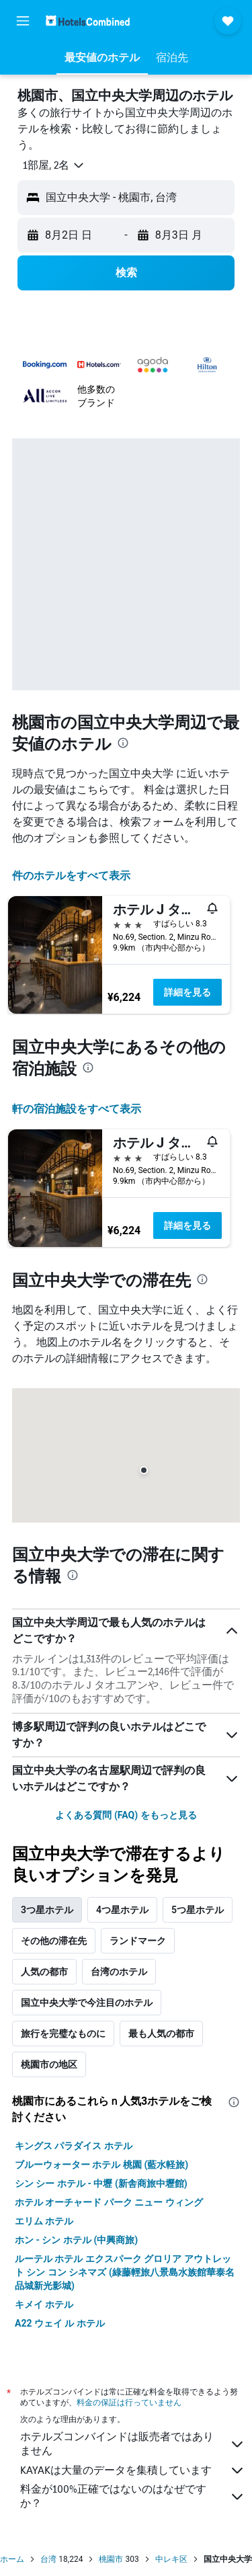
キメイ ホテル (44, 2304)
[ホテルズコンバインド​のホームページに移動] (88, 20)
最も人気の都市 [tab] (161, 2033)
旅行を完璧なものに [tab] (63, 2033)
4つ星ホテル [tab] (122, 1909)
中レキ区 (171, 2559)
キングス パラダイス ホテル (73, 2145)
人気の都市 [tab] (44, 1971)
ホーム (12, 2559)
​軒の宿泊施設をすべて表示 (76, 1108)
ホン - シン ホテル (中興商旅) (76, 2240)
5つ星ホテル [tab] (197, 1909)
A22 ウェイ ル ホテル (60, 2323)
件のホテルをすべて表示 (71, 875)
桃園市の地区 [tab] (49, 2064)
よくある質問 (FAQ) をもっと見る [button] (125, 1815)
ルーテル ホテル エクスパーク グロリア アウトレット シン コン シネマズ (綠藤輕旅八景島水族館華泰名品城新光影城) (125, 2272)
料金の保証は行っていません (129, 2402)
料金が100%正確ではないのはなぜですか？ (132, 2496)
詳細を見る (187, 992)
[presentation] (123, 743)
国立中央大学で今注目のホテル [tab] (87, 2002)
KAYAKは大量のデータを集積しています (132, 2470)
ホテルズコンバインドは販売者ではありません (132, 2443)
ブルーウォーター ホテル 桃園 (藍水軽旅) (101, 2164)
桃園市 (111, 2559)
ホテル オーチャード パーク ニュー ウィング (109, 2202)
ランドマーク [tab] (138, 1940)
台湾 (48, 2559)
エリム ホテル (44, 2221)
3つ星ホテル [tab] (47, 1909)
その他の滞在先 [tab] (54, 1940)
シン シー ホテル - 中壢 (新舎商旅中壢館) (101, 2183)
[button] (23, 21)
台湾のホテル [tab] (119, 1971)
